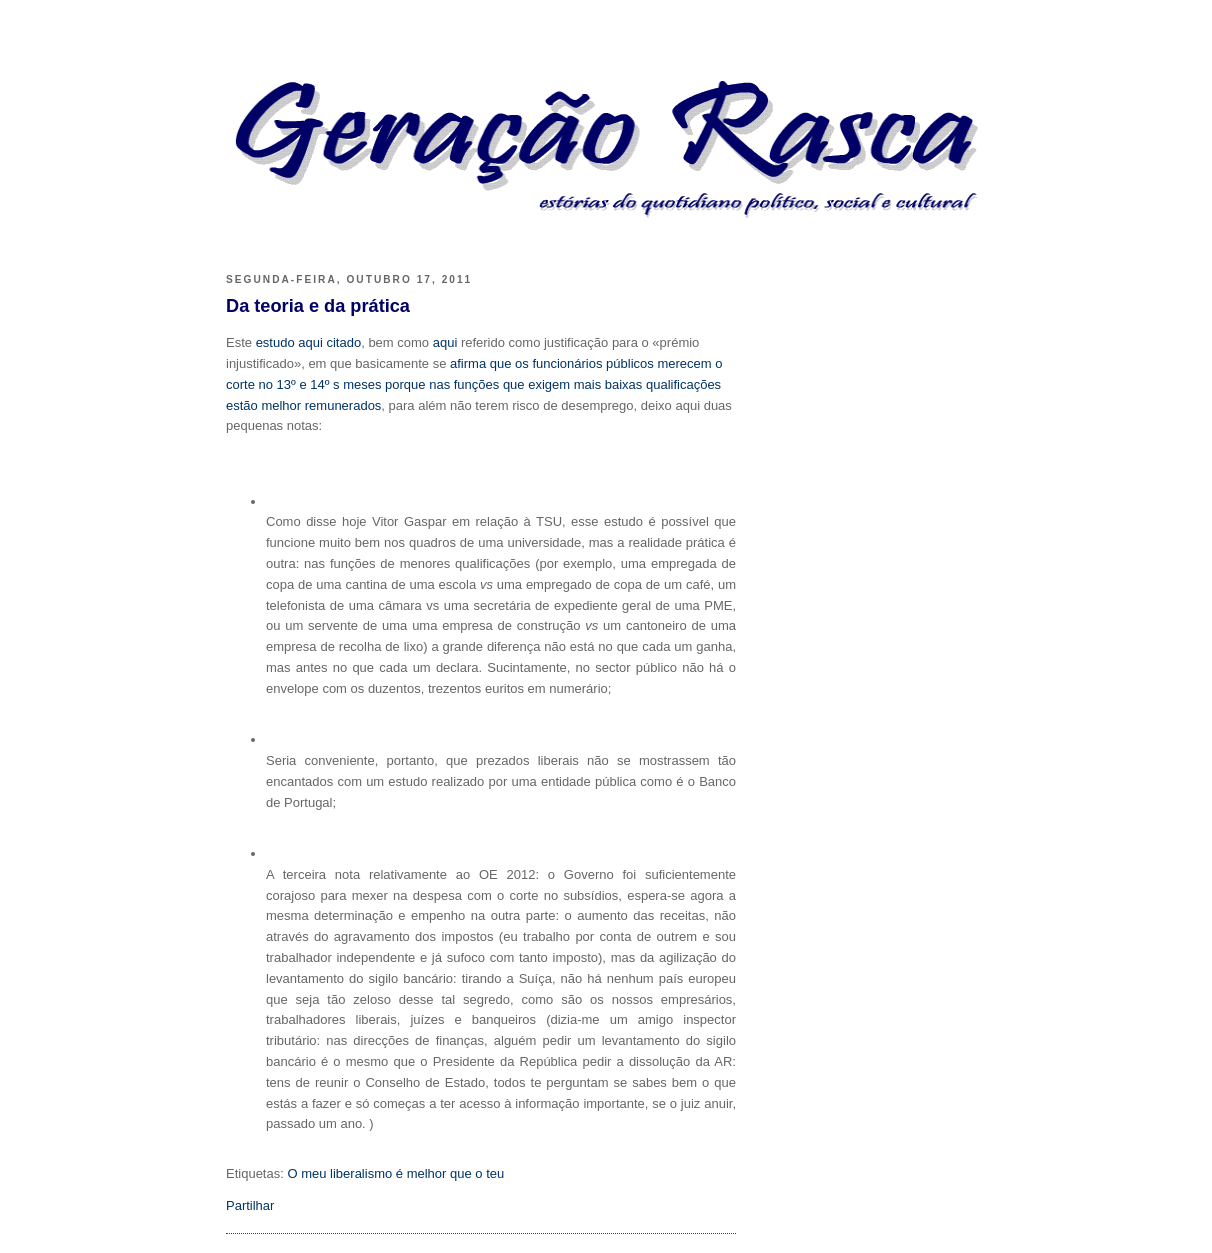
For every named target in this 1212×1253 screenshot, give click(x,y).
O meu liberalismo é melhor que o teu (395, 1173)
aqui (445, 342)
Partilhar (250, 1205)
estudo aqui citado (309, 342)
